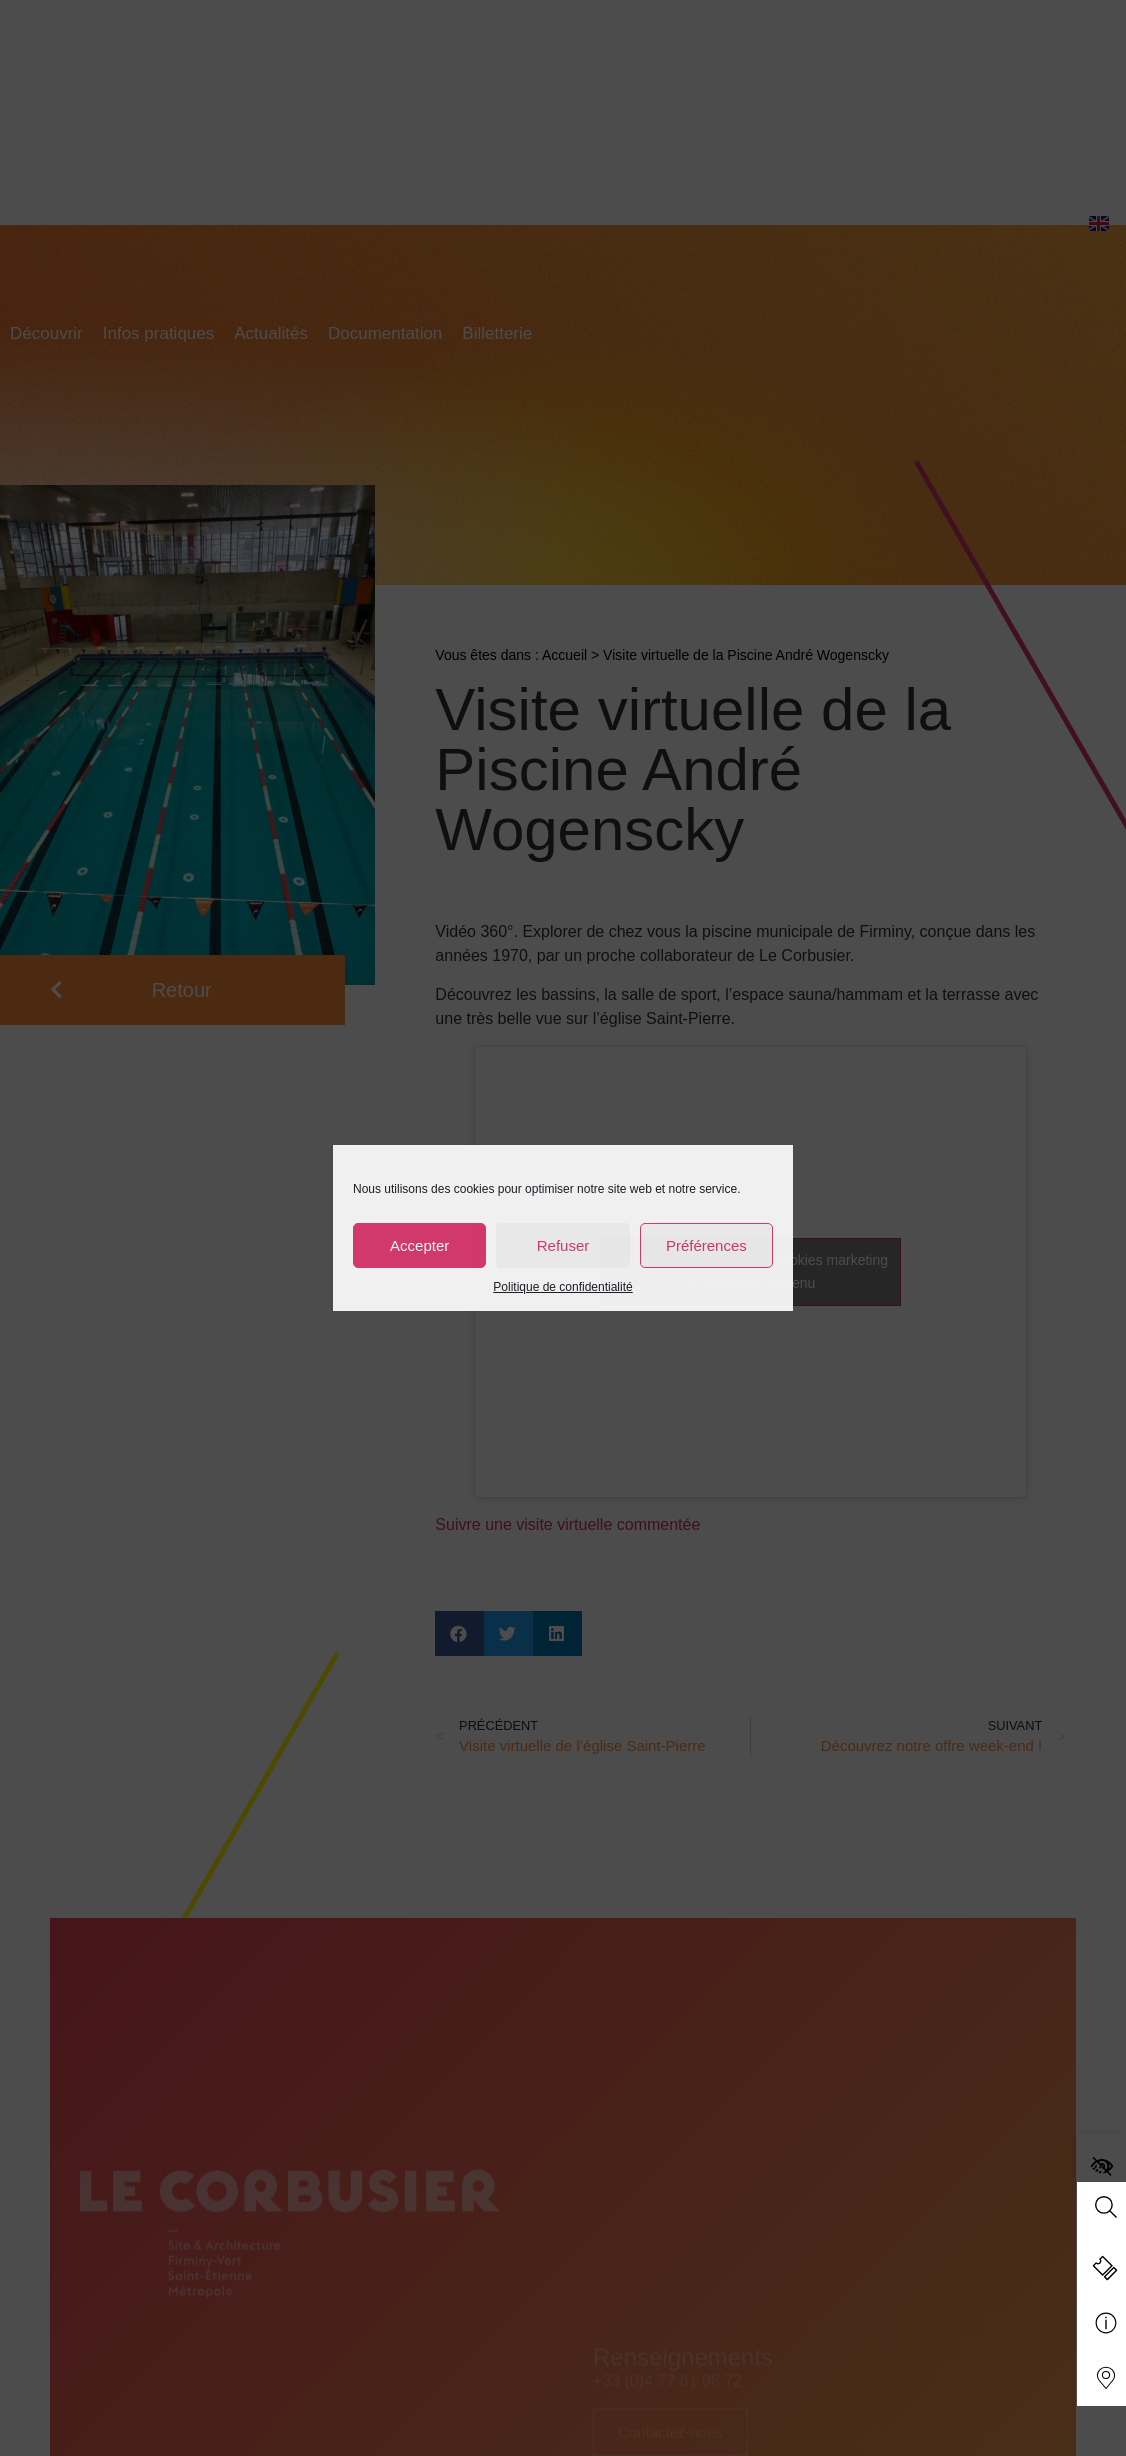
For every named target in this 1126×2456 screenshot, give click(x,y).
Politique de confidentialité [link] (562, 1287)
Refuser (563, 1245)
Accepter (419, 1245)
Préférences (706, 1245)
